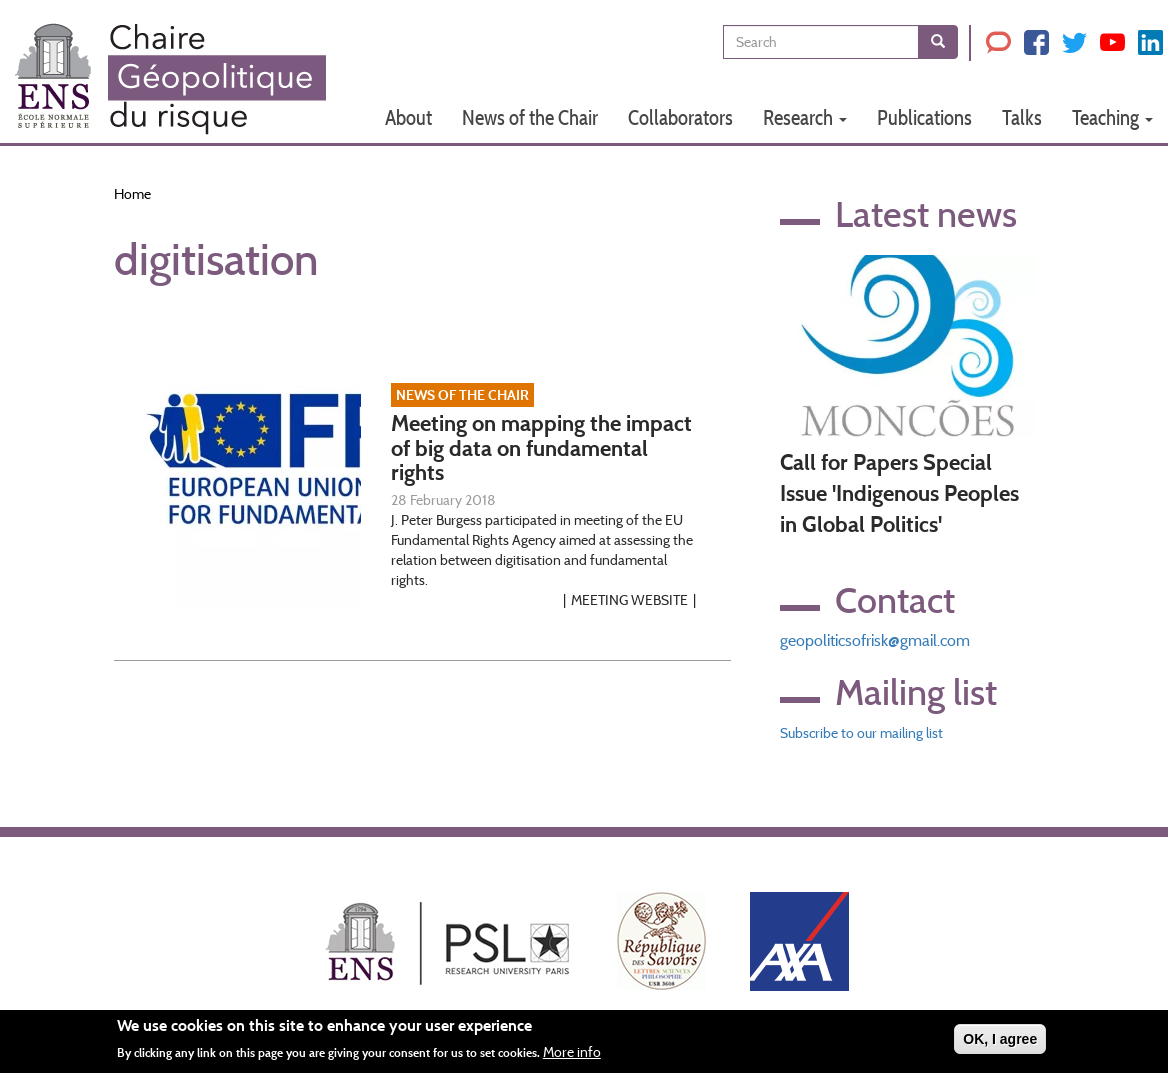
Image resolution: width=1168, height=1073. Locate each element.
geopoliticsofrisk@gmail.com (875, 640)
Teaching (1112, 117)
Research (805, 117)
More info (572, 1056)
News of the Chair (530, 117)
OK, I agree (1000, 1042)
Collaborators (680, 117)
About (408, 117)
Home (132, 194)
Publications (924, 117)
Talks (1022, 117)
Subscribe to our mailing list (861, 733)
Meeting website (629, 600)
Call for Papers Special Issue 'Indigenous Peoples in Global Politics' (899, 494)
